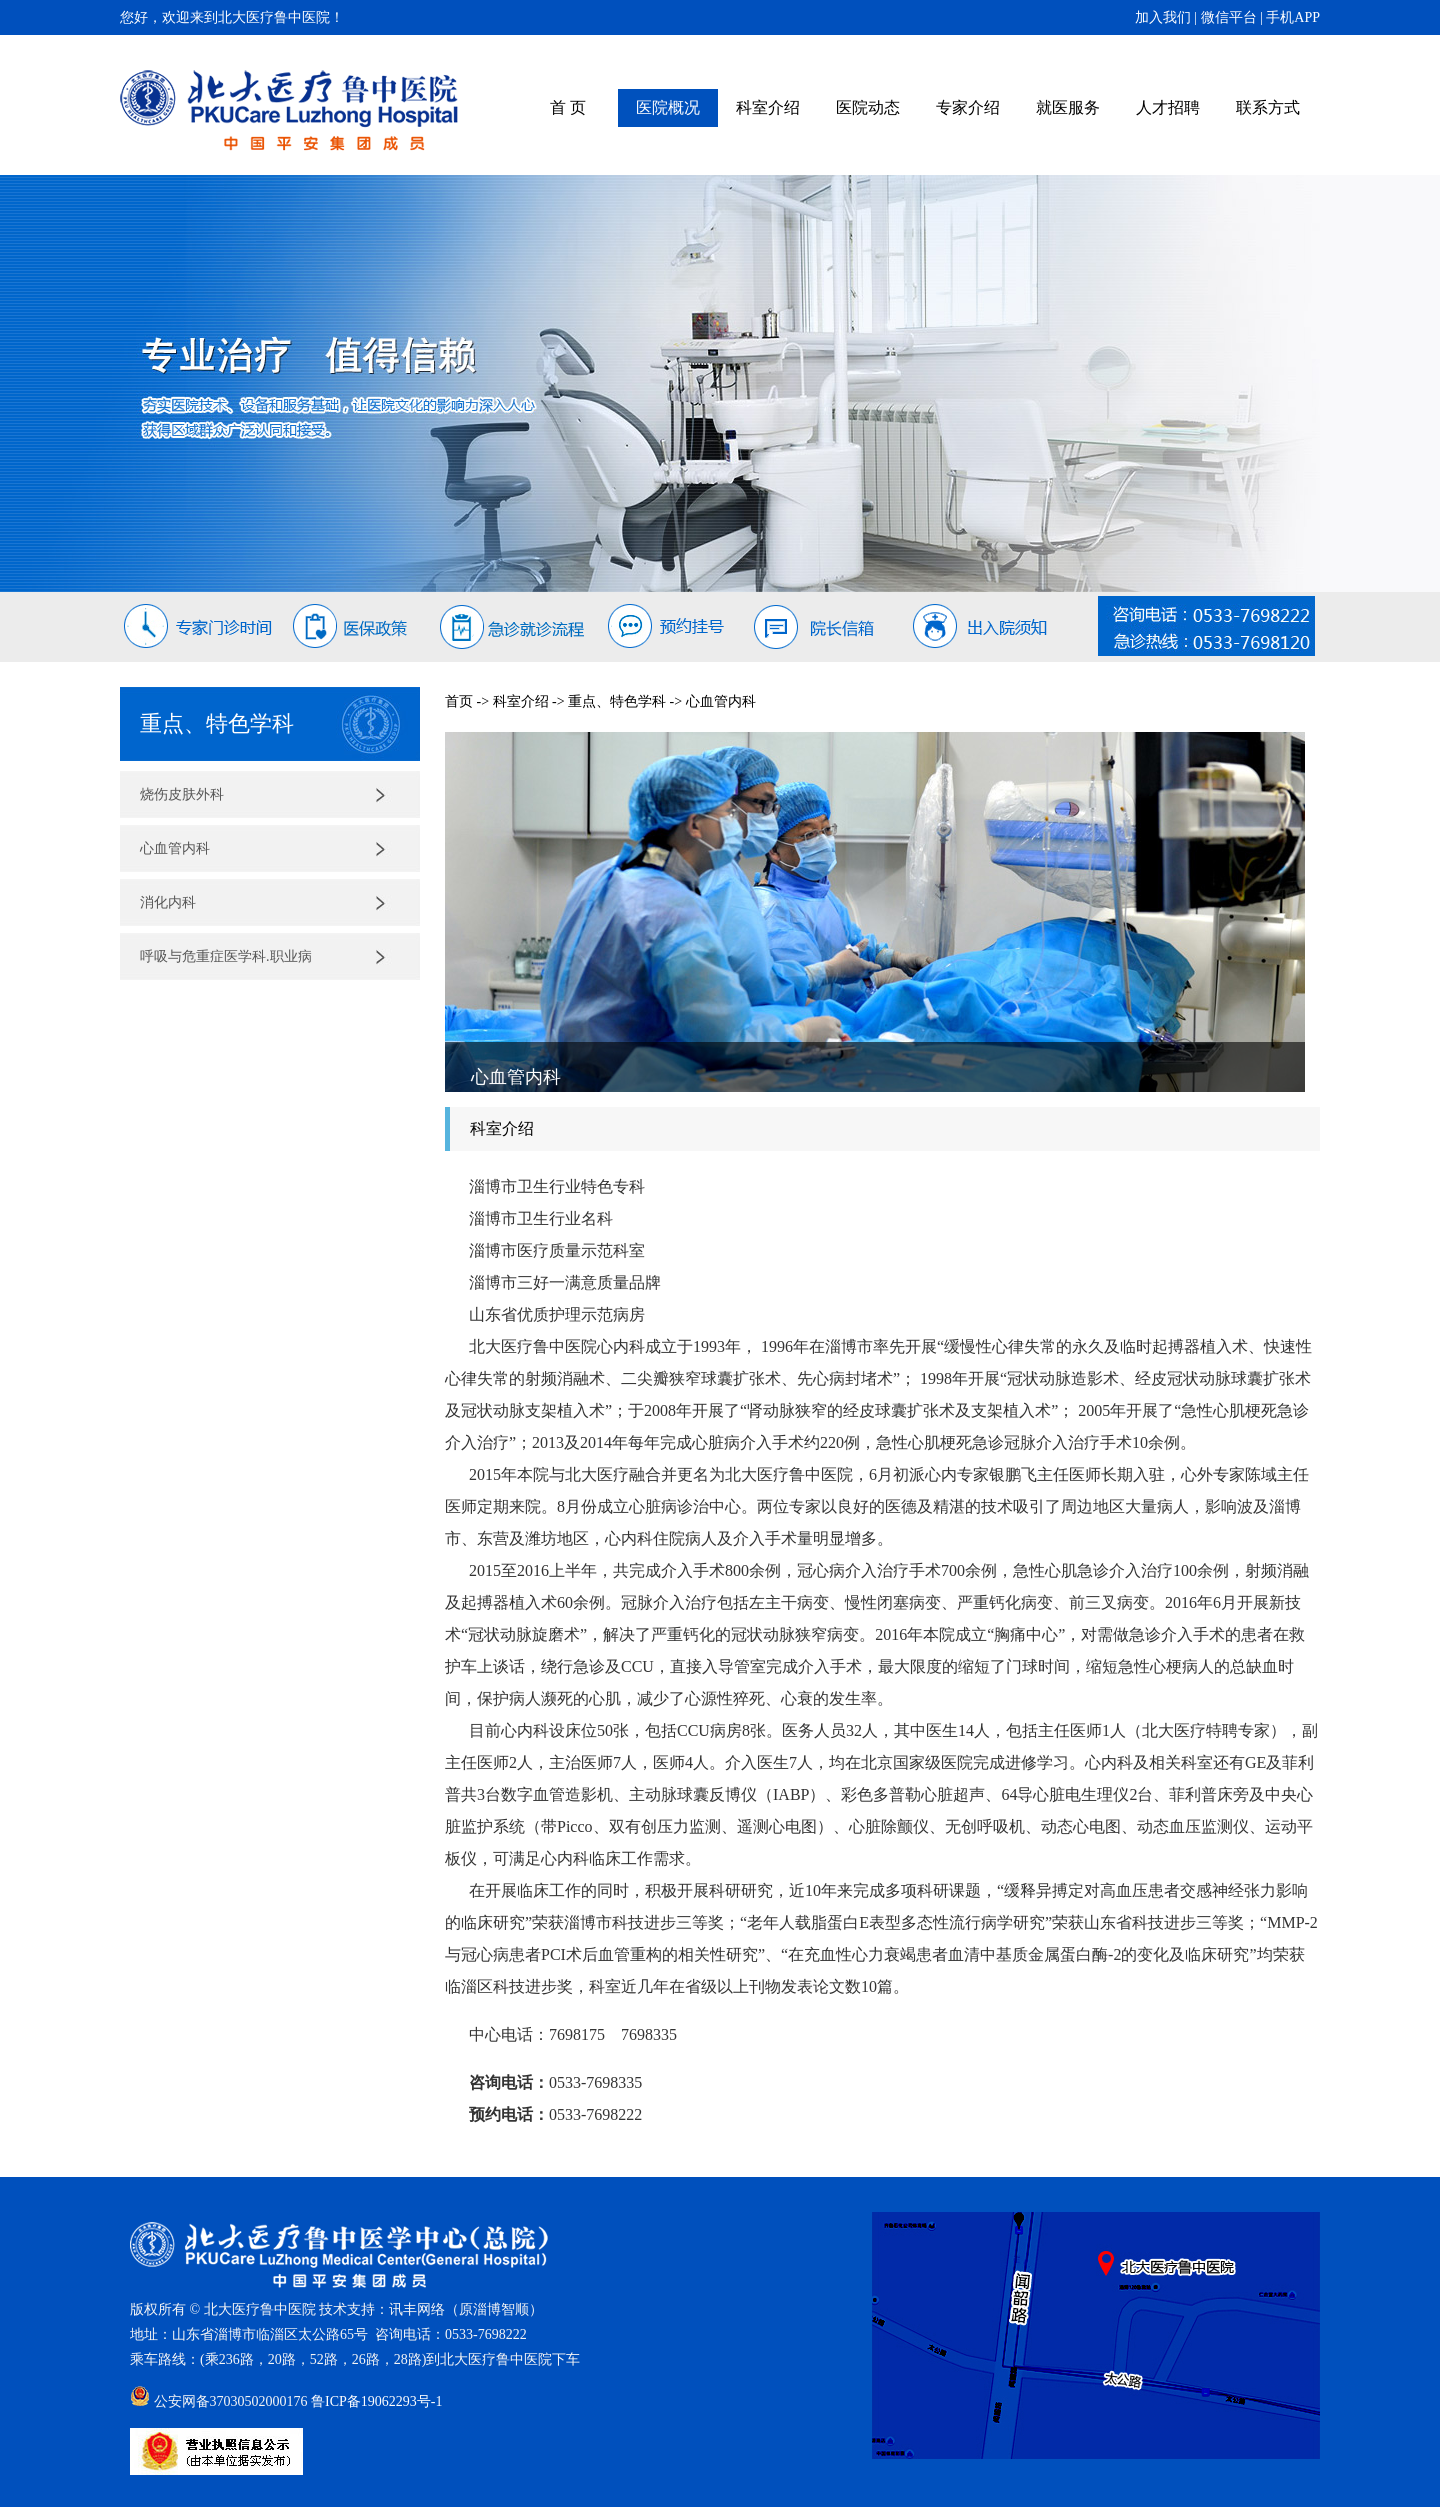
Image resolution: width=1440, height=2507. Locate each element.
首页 (459, 701)
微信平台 (1229, 17)
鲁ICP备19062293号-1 (376, 2401)
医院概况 (668, 107)
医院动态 (868, 107)
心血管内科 (175, 848)
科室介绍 (768, 107)
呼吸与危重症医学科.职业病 (226, 956)
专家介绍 (968, 107)
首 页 (568, 107)
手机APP (1293, 17)
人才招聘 (1168, 107)
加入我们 (1163, 17)
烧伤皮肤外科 (182, 794)
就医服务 (1068, 107)
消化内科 (168, 902)
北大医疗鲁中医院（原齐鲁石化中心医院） (290, 110)
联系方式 (1268, 107)
